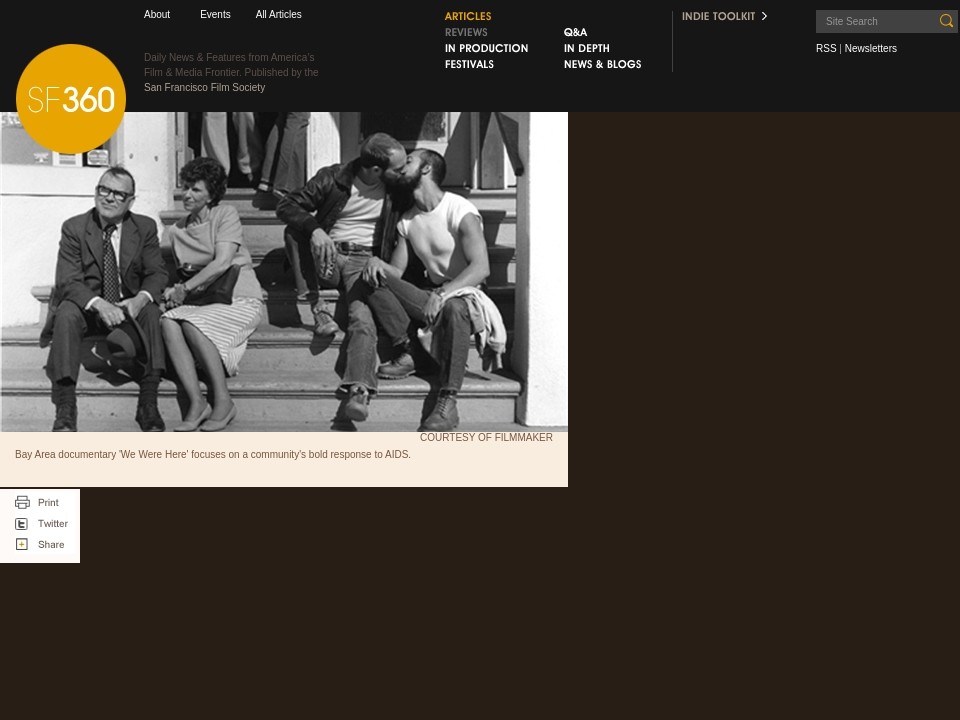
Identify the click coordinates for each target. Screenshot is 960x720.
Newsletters (871, 48)
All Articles (279, 14)
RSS (826, 48)
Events (215, 14)
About (157, 14)
